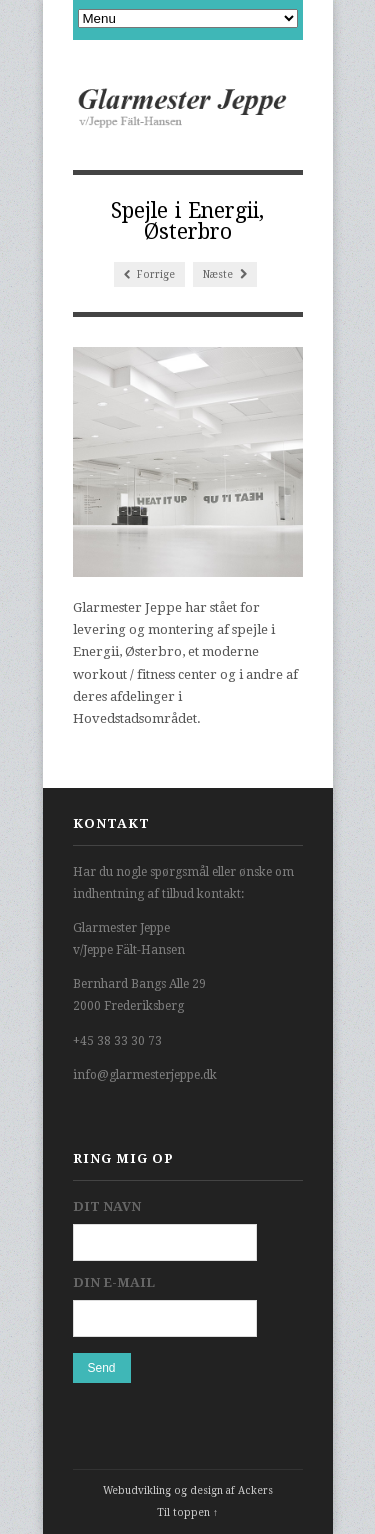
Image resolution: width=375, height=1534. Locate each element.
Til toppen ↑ (187, 1512)
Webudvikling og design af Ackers (188, 1490)
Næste (225, 274)
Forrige (149, 274)
